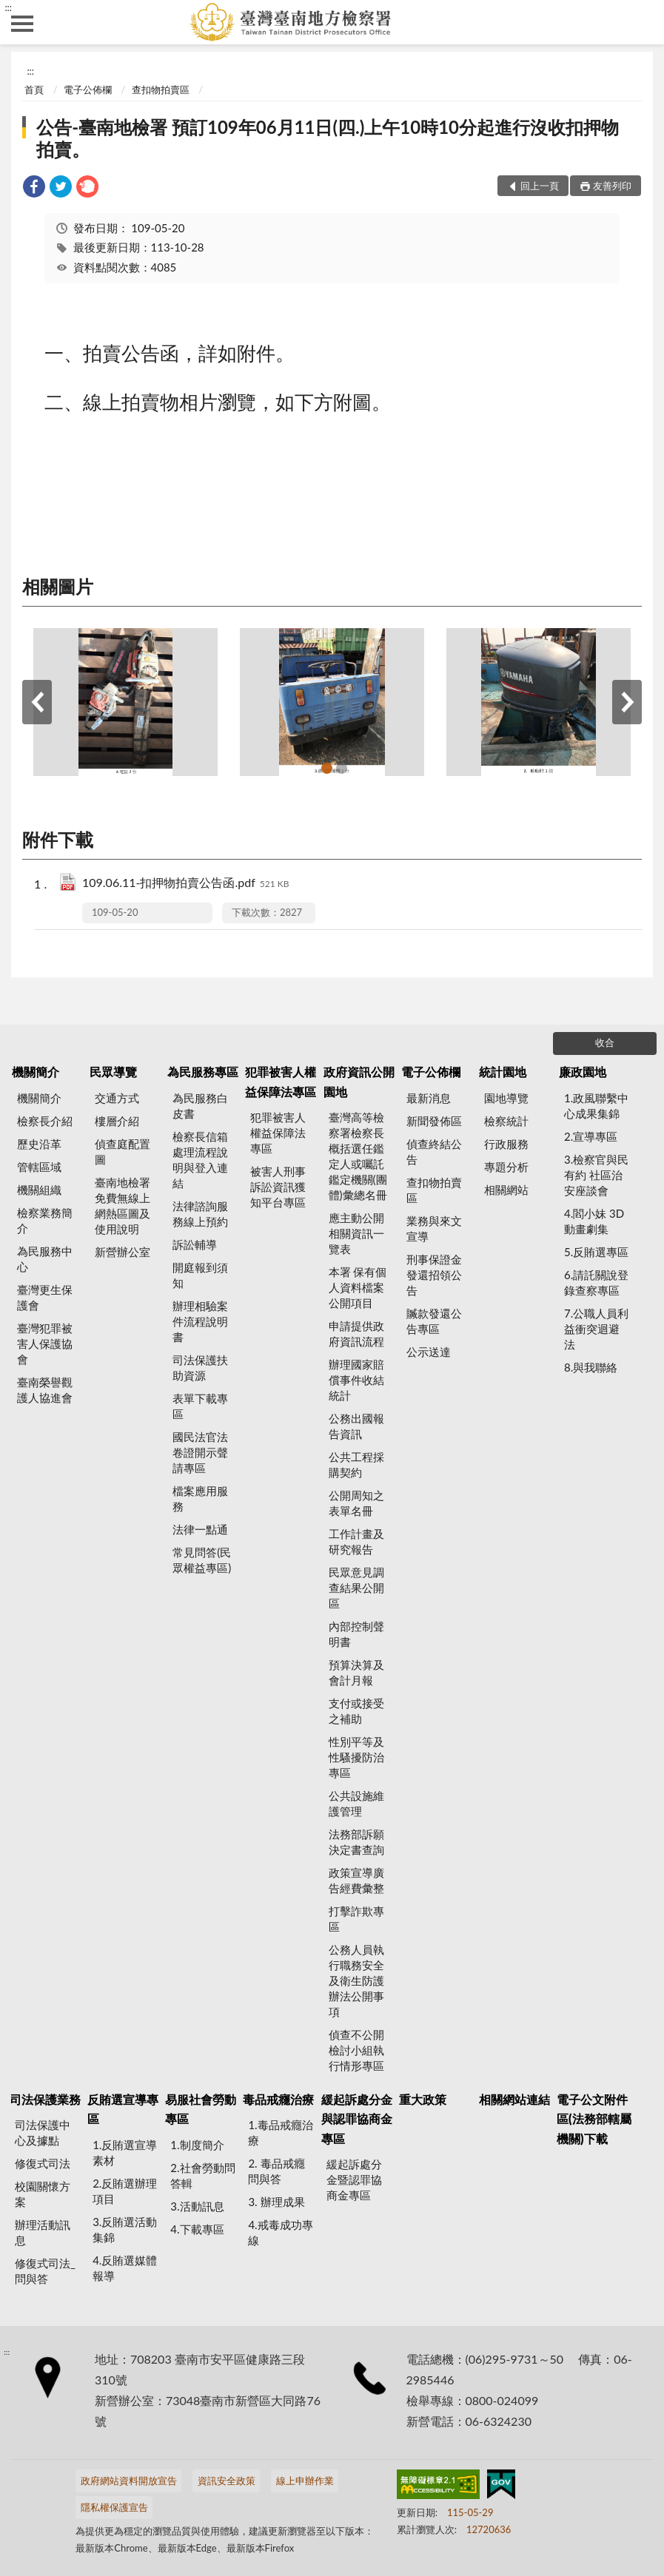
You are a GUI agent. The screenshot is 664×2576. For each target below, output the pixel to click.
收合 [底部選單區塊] (604, 1042)
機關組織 (39, 1189)
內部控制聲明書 (356, 1633)
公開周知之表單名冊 (356, 1502)
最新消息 (428, 1098)
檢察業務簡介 (45, 1220)
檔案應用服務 (200, 1498)
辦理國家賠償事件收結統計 (356, 1380)
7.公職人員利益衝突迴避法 (596, 1328)
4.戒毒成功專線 (280, 2232)
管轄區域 (39, 1166)
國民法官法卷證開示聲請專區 (200, 1452)
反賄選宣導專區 (122, 2108)
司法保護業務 (45, 2099)
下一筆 (627, 702)
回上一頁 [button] (539, 186)
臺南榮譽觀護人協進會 (45, 1389)
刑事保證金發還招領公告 (434, 1274)
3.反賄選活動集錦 (125, 2229)
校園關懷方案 (42, 2193)
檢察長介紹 (45, 1120)
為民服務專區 (202, 1072)
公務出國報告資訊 (356, 1426)
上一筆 (37, 702)
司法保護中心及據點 (42, 2132)
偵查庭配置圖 (122, 1151)
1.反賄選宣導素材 (125, 2152)
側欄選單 (22, 24)
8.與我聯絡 (590, 1367)
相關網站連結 (514, 2099)
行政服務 (506, 1143)
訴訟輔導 (194, 1244)
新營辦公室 (122, 1251)
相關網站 (506, 1189)
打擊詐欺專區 (356, 1918)
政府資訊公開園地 (359, 1081)
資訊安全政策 (226, 2480)
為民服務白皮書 (200, 1105)
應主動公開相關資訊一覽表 (356, 1233)
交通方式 (117, 1098)
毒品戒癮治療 (278, 2099)
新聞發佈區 (434, 1120)
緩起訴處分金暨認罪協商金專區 (354, 2179)
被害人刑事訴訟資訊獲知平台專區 (278, 1186)
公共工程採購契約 (356, 1464)
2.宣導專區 (590, 1136)
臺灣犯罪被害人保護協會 (45, 1343)
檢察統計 (506, 1120)
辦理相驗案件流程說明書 (200, 1321)
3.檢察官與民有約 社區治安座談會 (596, 1175)
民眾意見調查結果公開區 (356, 1587)
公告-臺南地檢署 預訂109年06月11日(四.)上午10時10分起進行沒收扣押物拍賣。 (327, 138)
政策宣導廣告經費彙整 (356, 1880)
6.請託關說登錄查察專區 (596, 1282)
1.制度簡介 (197, 2144)
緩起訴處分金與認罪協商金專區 (356, 2118)
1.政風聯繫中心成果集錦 (596, 1105)
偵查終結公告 (434, 1151)
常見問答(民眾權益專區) (201, 1559)
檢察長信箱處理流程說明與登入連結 (200, 1160)
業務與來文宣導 (434, 1228)
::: (8, 7)
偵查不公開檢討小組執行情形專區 (356, 2050)
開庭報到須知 (200, 1275)
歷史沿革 (39, 1143)
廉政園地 (582, 1072)
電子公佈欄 (88, 89)
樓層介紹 (117, 1120)
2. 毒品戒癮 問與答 (276, 2171)
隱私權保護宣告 (114, 2507)
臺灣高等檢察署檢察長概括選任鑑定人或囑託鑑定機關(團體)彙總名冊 (358, 1155)
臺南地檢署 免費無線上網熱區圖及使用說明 (122, 1205)
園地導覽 (506, 1098)
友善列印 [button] (612, 186)
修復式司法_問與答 (45, 2270)
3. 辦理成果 (276, 2201)
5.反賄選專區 (596, 1251)
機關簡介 (35, 1072)
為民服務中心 (45, 1258)
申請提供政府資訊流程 (356, 1333)
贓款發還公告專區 (434, 1320)
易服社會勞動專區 (200, 2108)
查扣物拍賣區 (161, 89)
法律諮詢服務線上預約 (200, 1213)
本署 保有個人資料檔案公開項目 (358, 1287)
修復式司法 (42, 2163)
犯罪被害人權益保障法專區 (280, 1081)
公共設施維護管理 (356, 1803)
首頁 (34, 89)
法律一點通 (200, 1529)
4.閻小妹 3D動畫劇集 (594, 1221)
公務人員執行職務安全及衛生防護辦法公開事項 (356, 1980)
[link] (34, 188)
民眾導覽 (113, 1072)
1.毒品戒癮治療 (280, 2132)
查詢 (642, 22)
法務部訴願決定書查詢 (356, 1841)
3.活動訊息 (197, 2206)
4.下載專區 (197, 2229)
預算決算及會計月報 (356, 1672)
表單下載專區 (200, 1406)
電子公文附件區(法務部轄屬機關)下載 (594, 2118)
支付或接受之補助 (356, 1710)
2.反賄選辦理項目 (125, 2191)
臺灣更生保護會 (45, 1297)
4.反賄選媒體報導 (125, 2267)
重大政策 (422, 2099)
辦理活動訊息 (42, 2232)
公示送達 (428, 1351)
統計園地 (502, 1072)
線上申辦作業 (305, 2480)
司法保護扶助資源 (200, 1367)
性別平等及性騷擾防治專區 (356, 1757)
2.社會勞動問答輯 (202, 2175)
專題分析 (506, 1166)
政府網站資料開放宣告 (129, 2480)
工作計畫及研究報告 (356, 1541)
